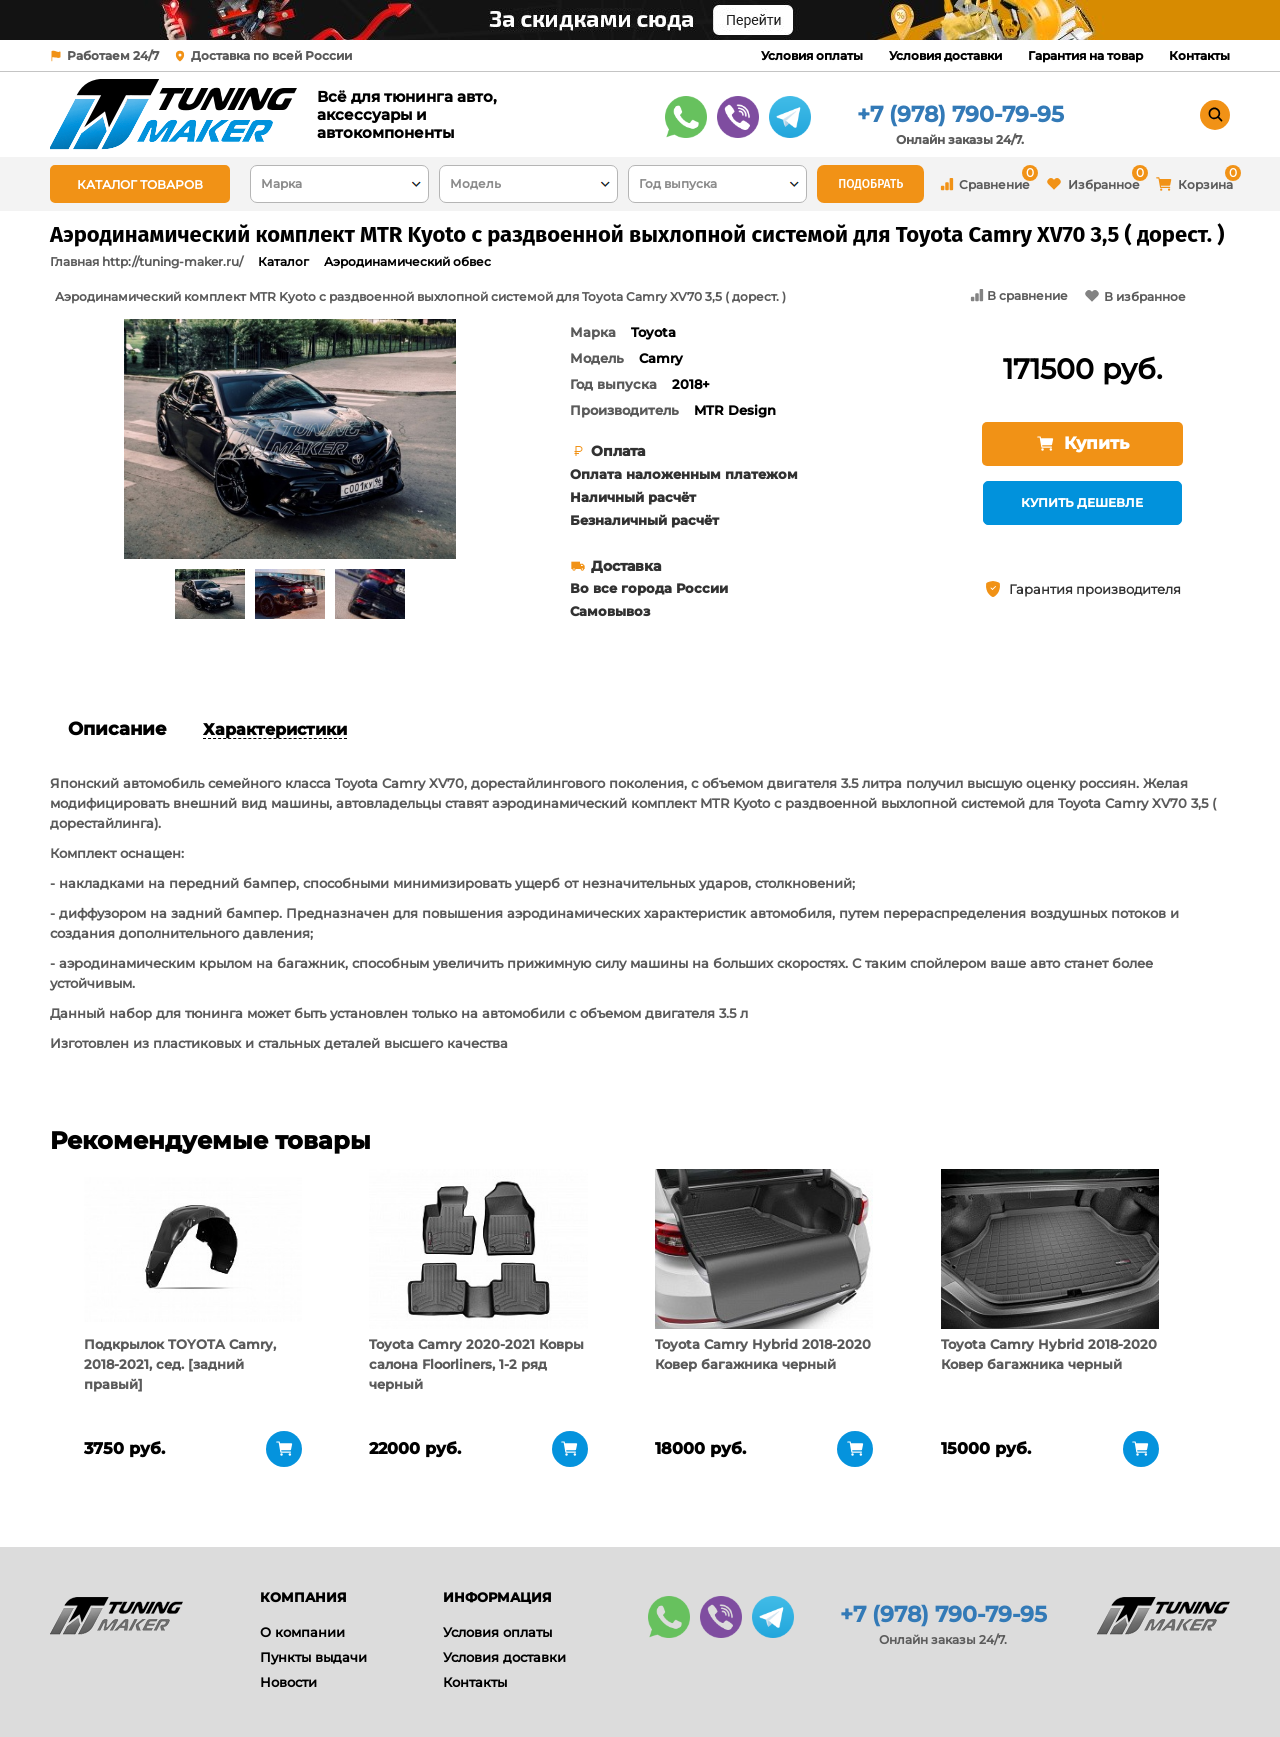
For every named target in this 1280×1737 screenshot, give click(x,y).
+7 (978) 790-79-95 (960, 114)
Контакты (1199, 55)
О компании (302, 1632)
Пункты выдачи (313, 1657)
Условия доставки (945, 55)
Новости (288, 1682)
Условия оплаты (812, 55)
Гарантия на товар (1085, 55)
